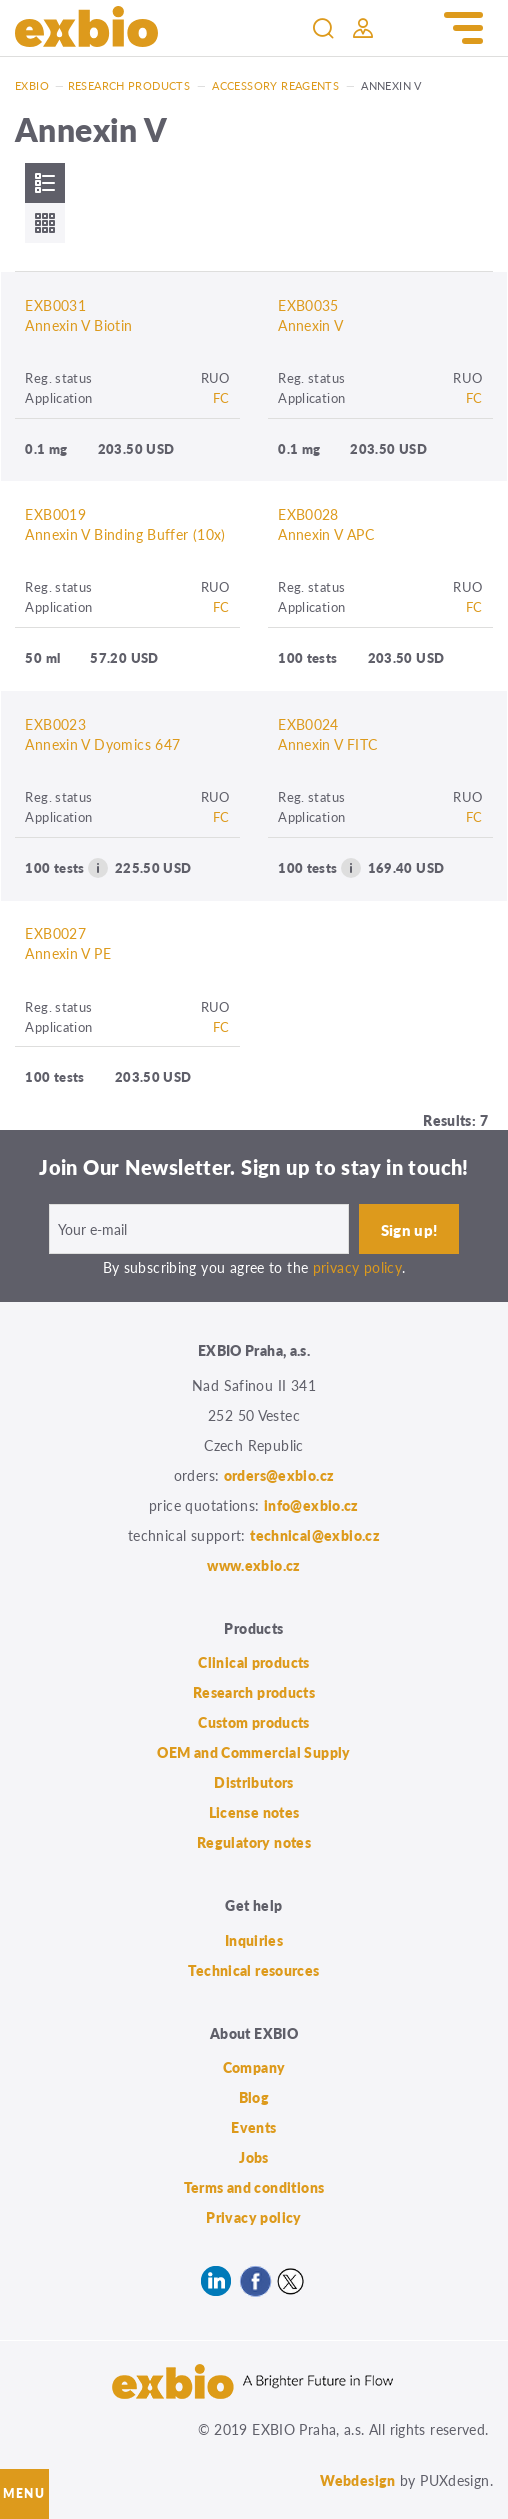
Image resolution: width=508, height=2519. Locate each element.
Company (254, 2067)
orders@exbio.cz (279, 1475)
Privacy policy (253, 2217)
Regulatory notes (254, 1842)
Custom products (254, 1722)
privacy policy (357, 1267)
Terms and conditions (254, 2187)
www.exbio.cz (254, 1565)
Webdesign (357, 2480)
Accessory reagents (275, 85)
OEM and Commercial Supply (254, 1752)
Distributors (254, 1782)
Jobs (254, 2157)
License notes (254, 1812)
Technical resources (253, 1970)
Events (253, 2127)
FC (221, 397)
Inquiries (254, 1940)
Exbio (32, 85)
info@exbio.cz (311, 1505)
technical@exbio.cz (315, 1535)
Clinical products (253, 1662)
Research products (129, 85)
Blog (254, 2097)
